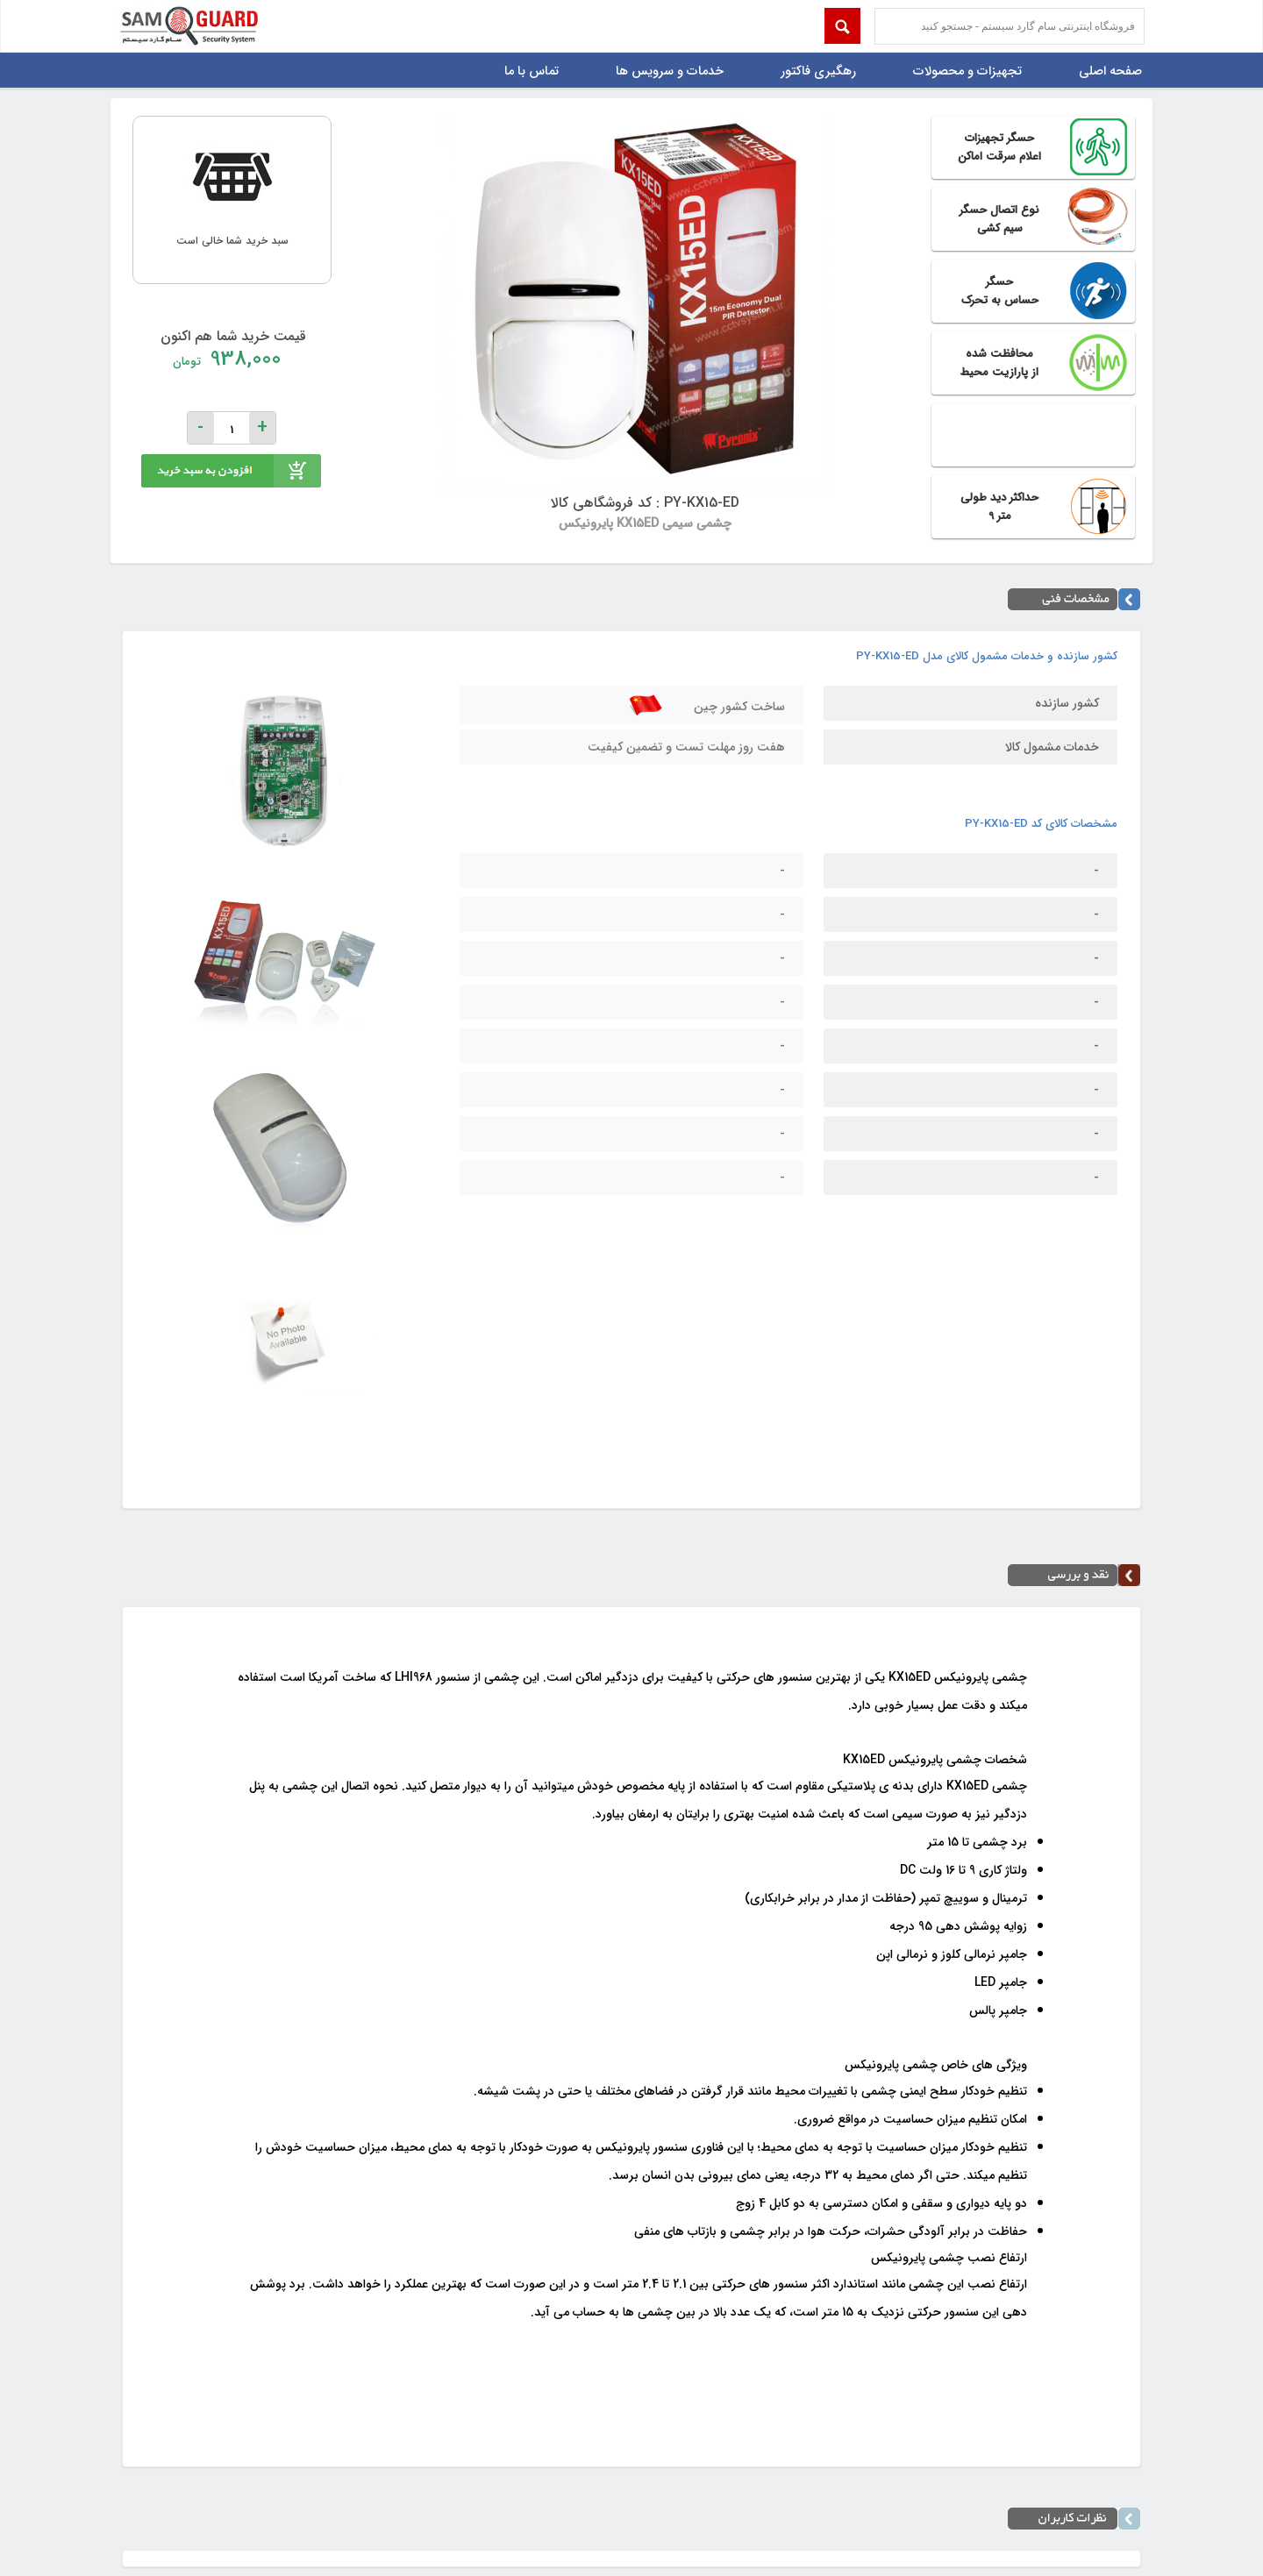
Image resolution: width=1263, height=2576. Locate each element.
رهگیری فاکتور (818, 71)
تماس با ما (531, 71)
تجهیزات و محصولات (967, 71)
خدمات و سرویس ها (670, 71)
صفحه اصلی (1110, 71)
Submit (842, 26)
